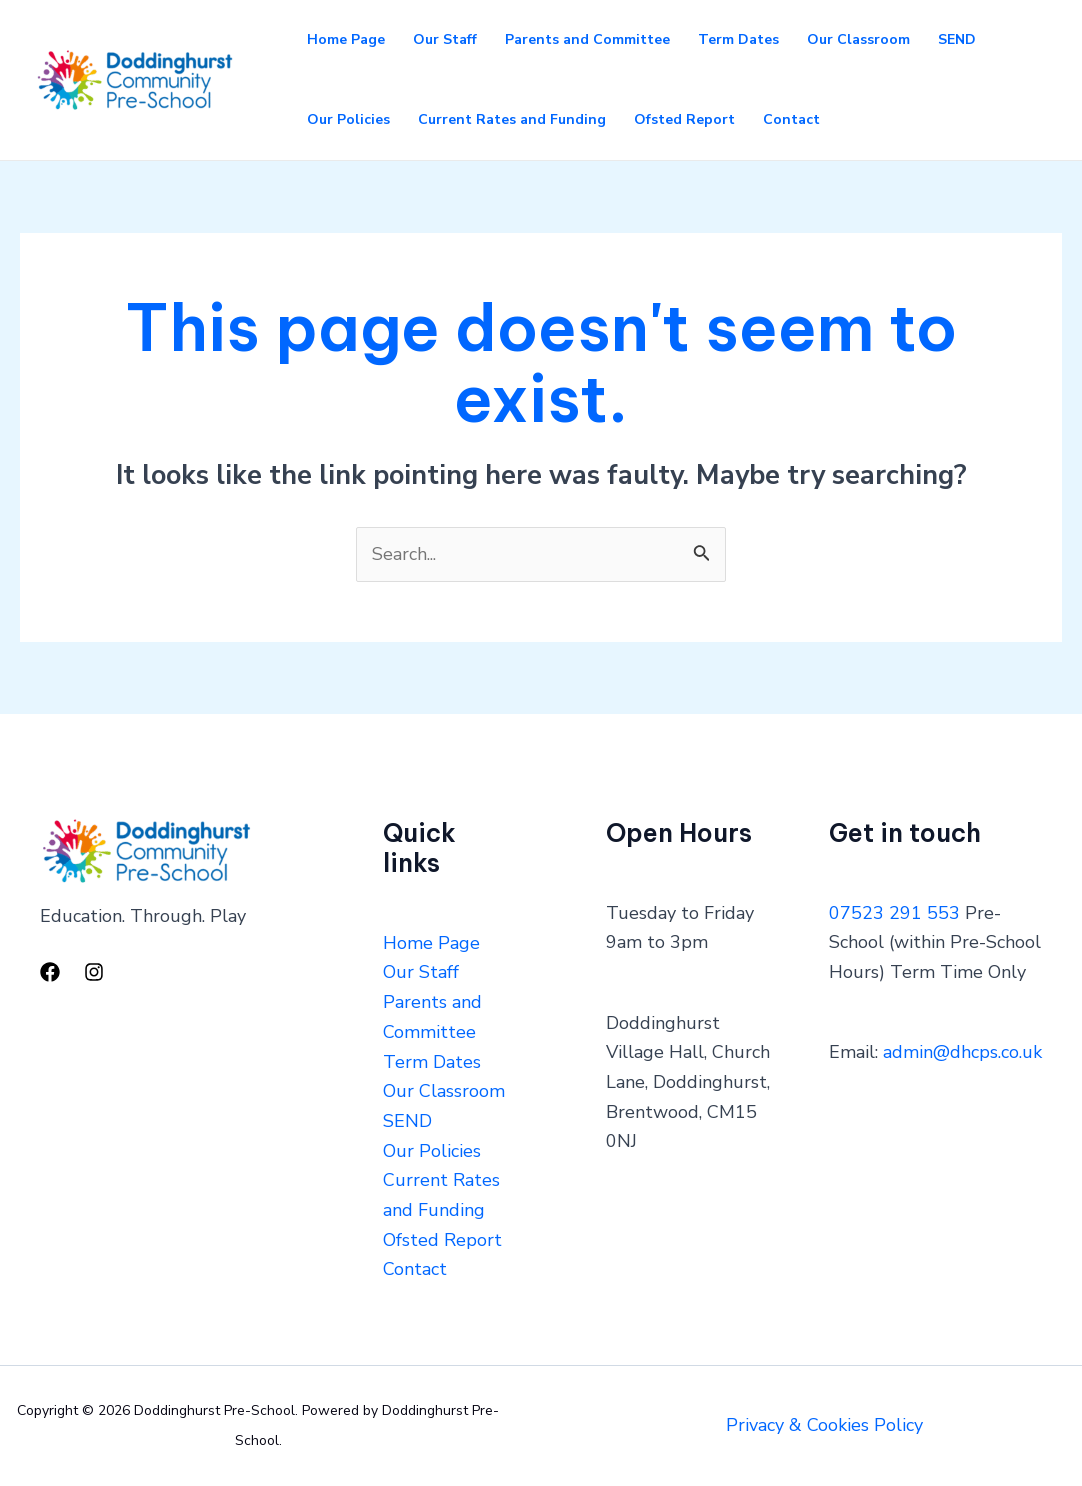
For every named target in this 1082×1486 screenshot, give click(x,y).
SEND (957, 39)
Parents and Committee (587, 39)
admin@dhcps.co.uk (962, 1052)
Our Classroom (858, 39)
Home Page (346, 39)
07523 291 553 (894, 913)
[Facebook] (50, 972)
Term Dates (738, 39)
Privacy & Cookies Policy (824, 1425)
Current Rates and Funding (512, 119)
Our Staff (445, 39)
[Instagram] (94, 972)
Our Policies (348, 119)
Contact (791, 119)
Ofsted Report (684, 119)
